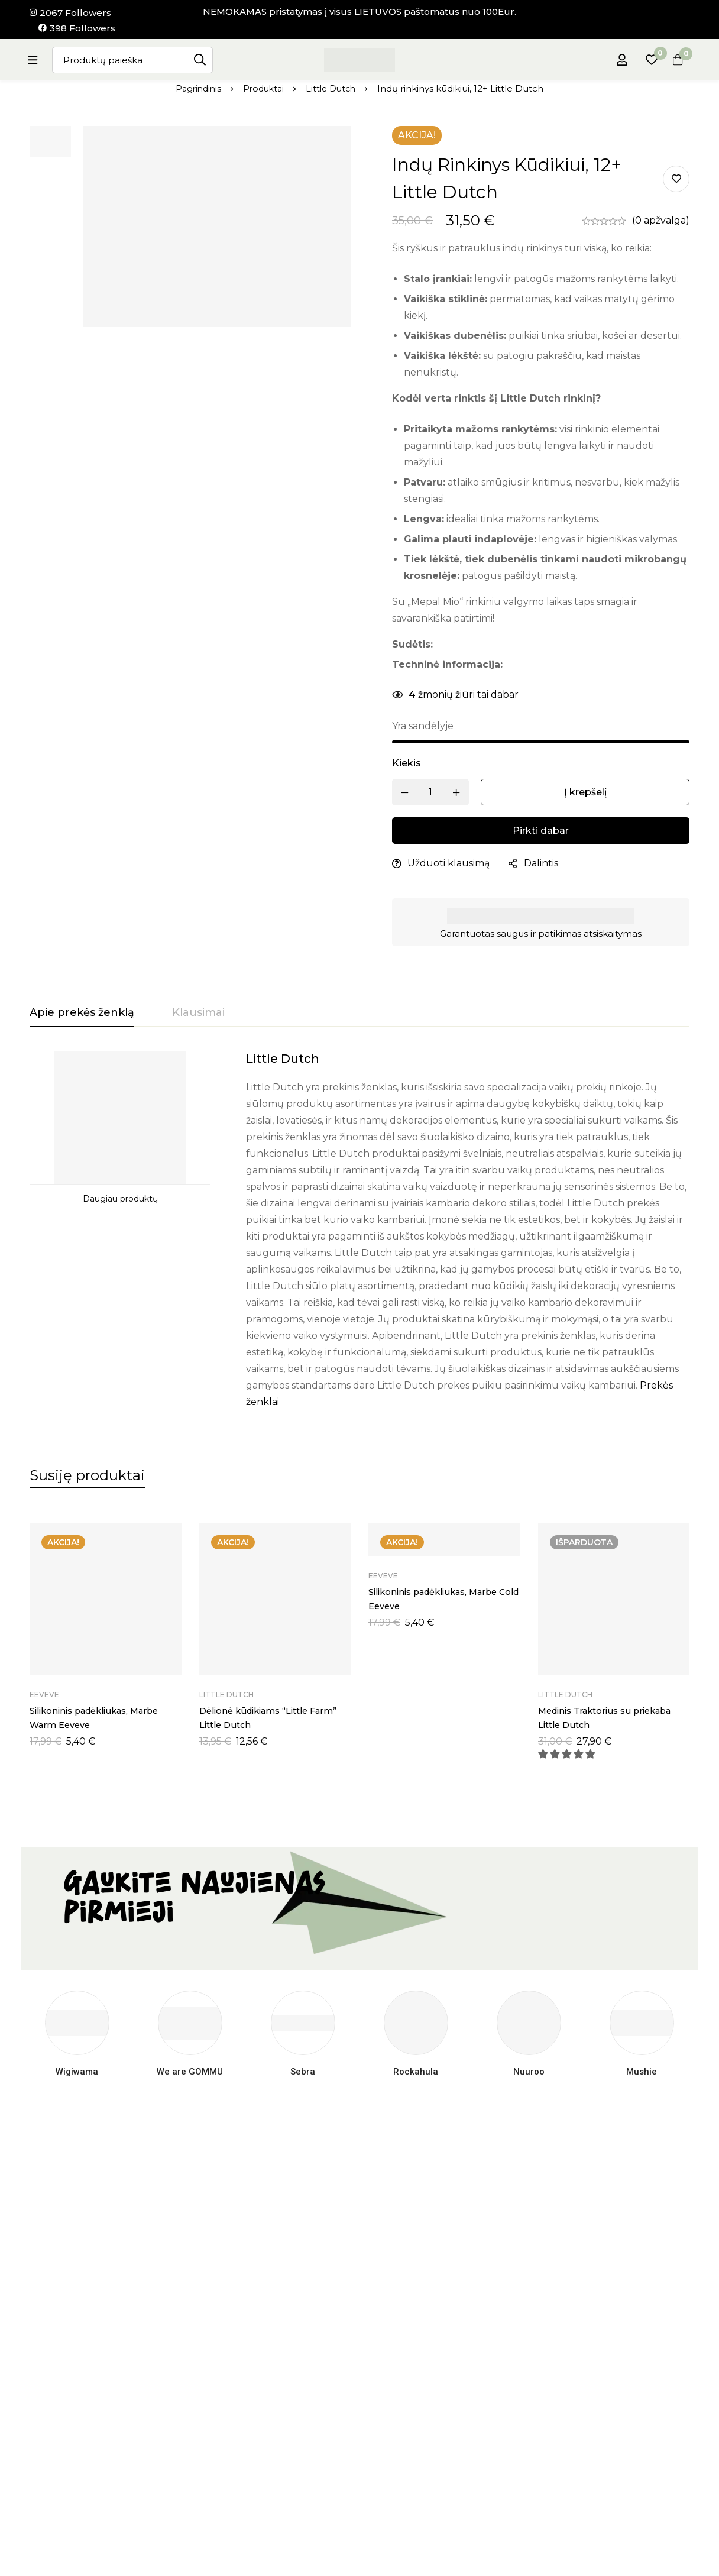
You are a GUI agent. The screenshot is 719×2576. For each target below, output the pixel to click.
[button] (567, 1763)
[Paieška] (206, 60)
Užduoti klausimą (448, 863)
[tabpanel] (359, 1230)
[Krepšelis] (674, 59)
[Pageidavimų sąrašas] (644, 59)
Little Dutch (333, 88)
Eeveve (44, 1703)
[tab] (82, 1013)
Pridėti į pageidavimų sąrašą (676, 179)
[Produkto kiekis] (430, 792)
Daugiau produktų (120, 1198)
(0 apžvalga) (660, 220)
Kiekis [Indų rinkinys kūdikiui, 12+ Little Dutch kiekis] (406, 763)
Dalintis (541, 863)
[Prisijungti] (615, 59)
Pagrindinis (195, 88)
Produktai (263, 88)
